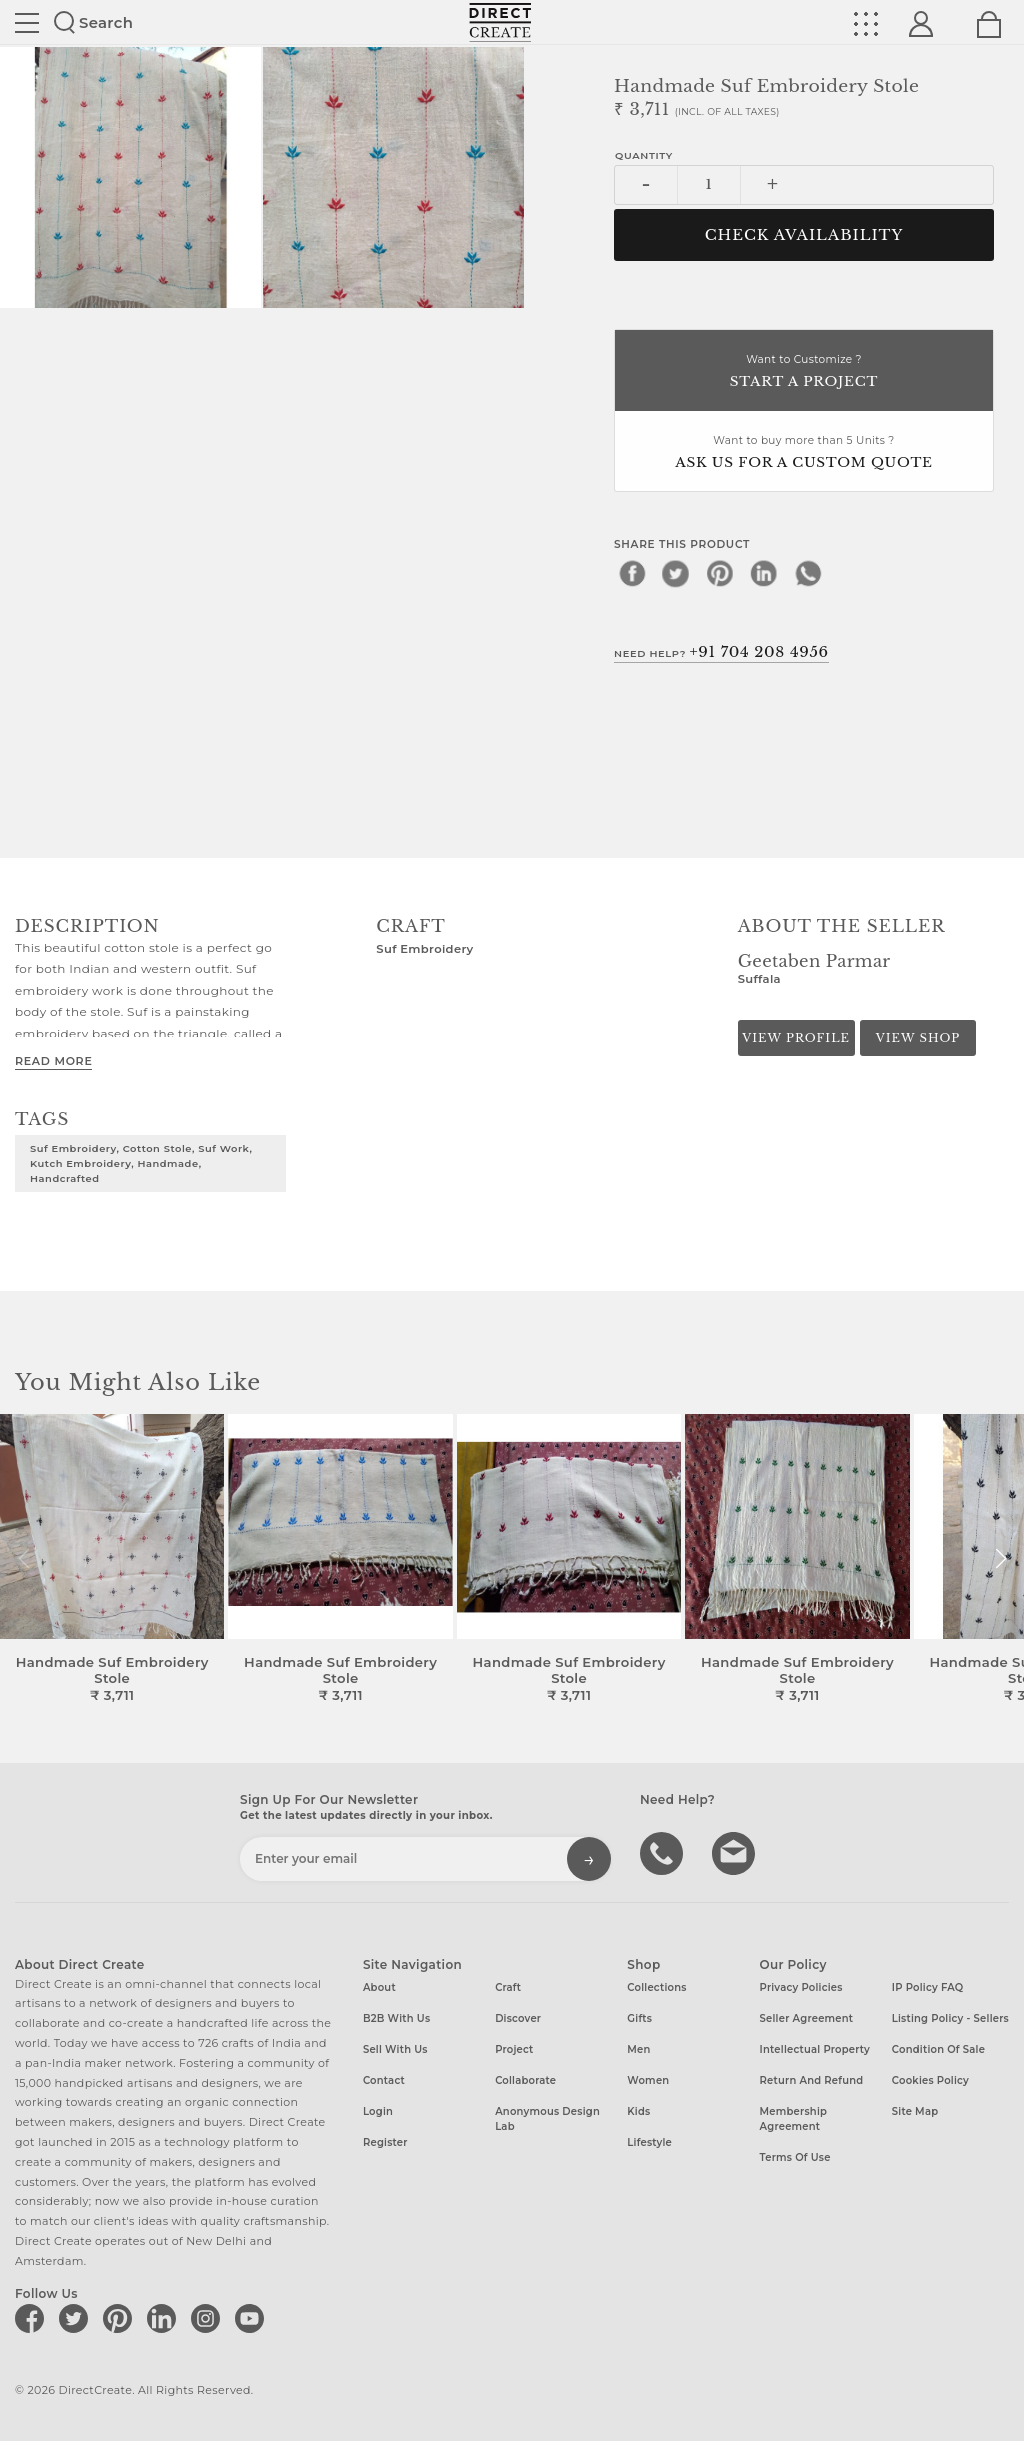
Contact (384, 2080)
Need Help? (721, 652)
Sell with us (395, 2049)
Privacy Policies (801, 1987)
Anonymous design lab (547, 2119)
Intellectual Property (815, 2049)
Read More (53, 1061)
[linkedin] (764, 573)
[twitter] (676, 573)
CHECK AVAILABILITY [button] (804, 235)
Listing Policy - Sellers (950, 2018)
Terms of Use (795, 2157)
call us (664, 1852)
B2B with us (396, 2018)
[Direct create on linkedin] (165, 2318)
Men (638, 2049)
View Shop (918, 1038)
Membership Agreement (794, 2119)
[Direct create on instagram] (209, 2318)
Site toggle (27, 23)
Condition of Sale (938, 2049)
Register (385, 2142)
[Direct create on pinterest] (121, 2318)
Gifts (639, 2018)
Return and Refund (812, 2080)
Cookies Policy (930, 2080)
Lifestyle (649, 2142)
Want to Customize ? (804, 372)
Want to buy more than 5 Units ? (804, 453)
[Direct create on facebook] (33, 2318)
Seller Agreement (807, 2018)
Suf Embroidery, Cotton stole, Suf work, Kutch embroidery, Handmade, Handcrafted (141, 1163)
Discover (518, 2018)
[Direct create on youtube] (253, 2318)
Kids (638, 2111)
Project (514, 2049)
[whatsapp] (808, 573)
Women (648, 2080)
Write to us (736, 1852)
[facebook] (632, 573)
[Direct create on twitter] (77, 2318)
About (379, 1987)
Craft (508, 1987)
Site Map (915, 2111)
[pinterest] (720, 573)
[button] (1000, 1559)
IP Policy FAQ (928, 1987)
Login (378, 2111)
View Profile (796, 1038)
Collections (656, 1987)
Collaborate (525, 2080)
